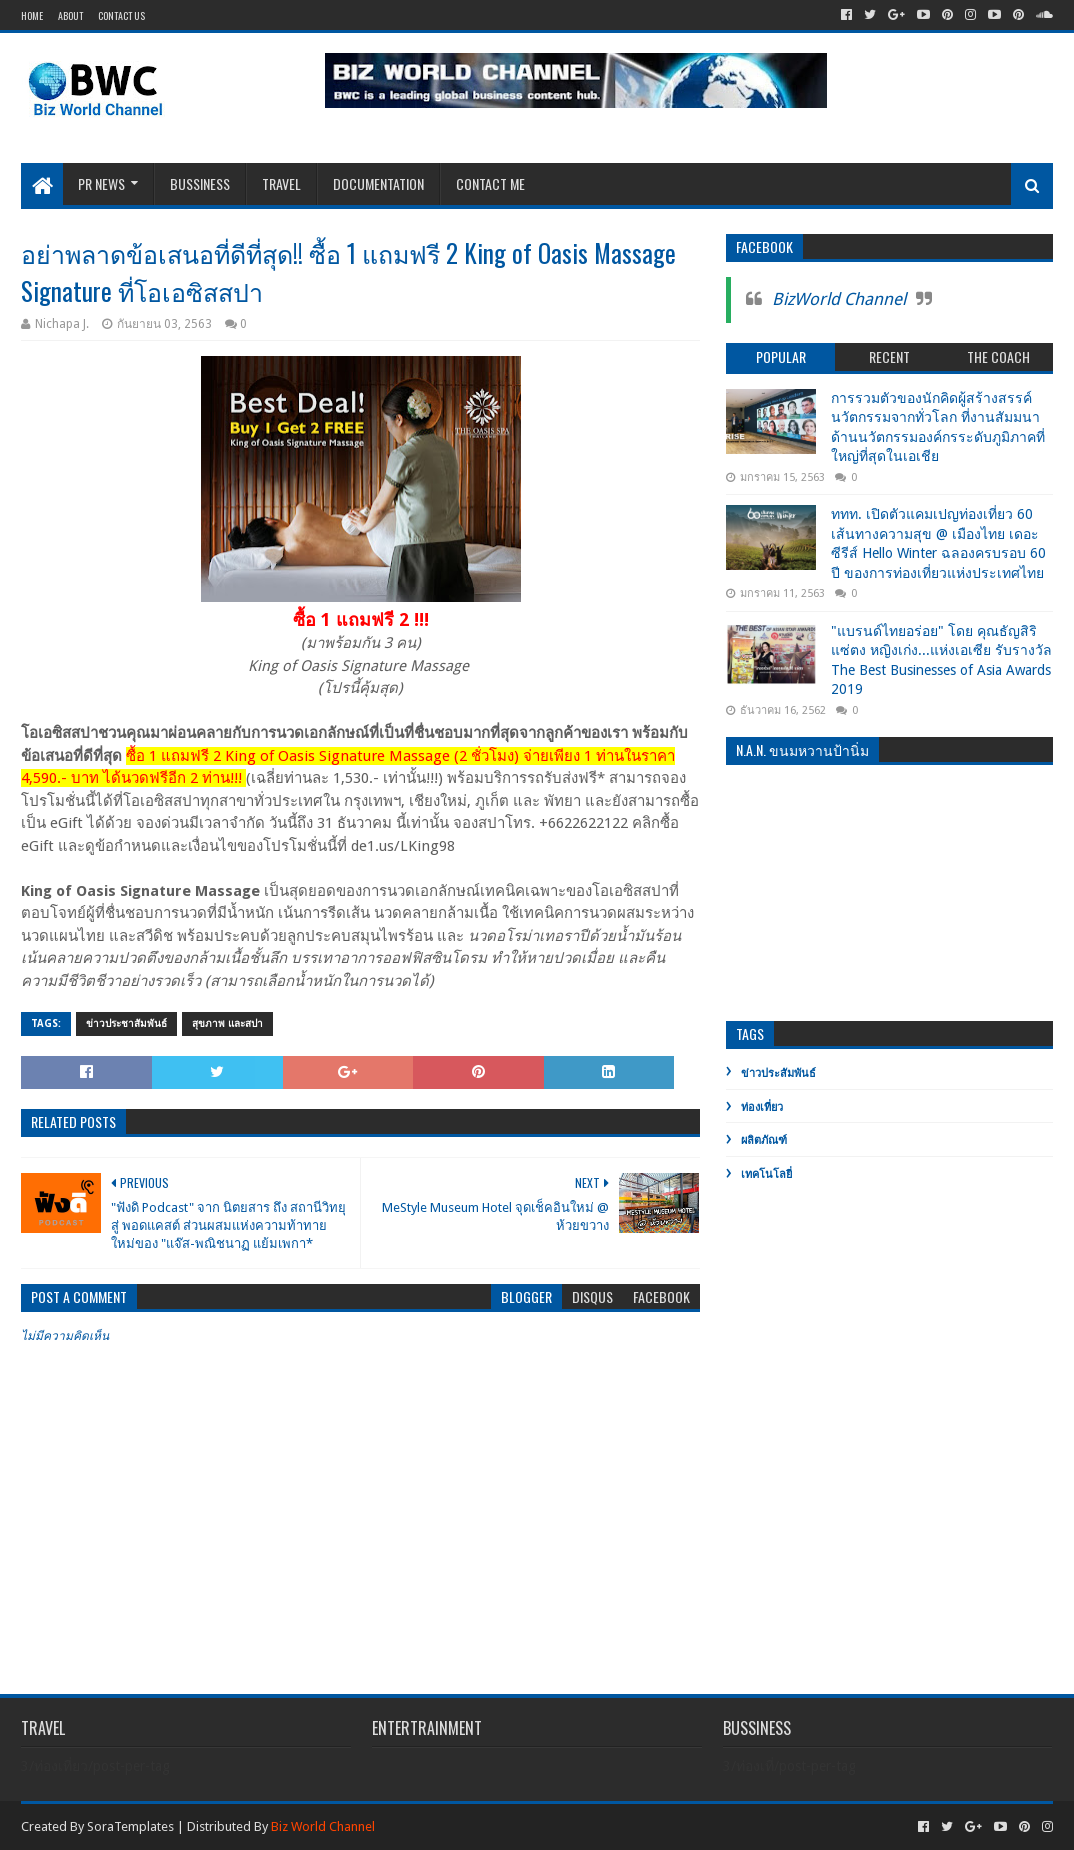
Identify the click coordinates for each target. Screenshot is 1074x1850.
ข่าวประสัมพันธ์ (778, 1073)
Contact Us (121, 15)
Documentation (378, 183)
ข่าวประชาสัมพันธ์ (126, 1023)
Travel (281, 183)
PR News (101, 183)
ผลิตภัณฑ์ (764, 1140)
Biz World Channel (323, 1826)
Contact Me (490, 183)
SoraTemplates (130, 1826)
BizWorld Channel (839, 299)
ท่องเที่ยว (762, 1107)
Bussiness (200, 183)
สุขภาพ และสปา (227, 1023)
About (70, 15)
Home (32, 15)
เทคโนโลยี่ (766, 1174)
